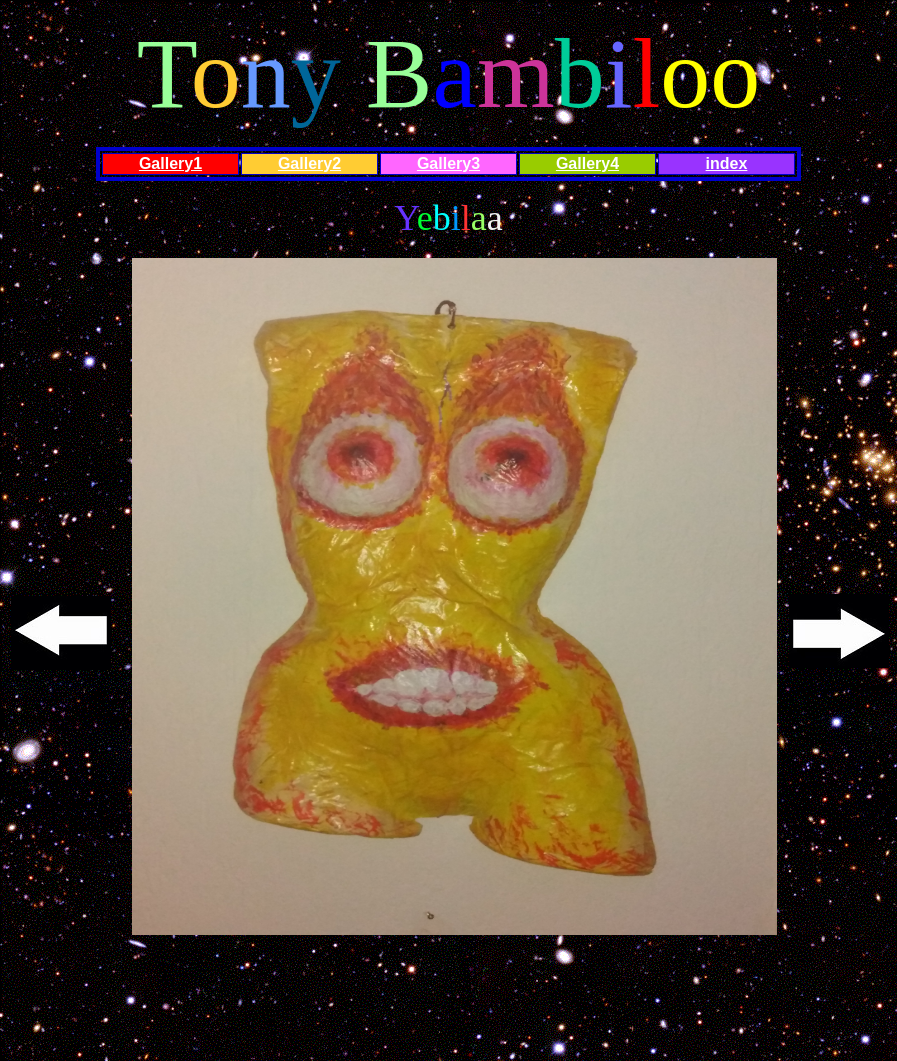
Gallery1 (170, 163)
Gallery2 (309, 163)
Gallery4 (587, 163)
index (727, 163)
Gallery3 (448, 163)
